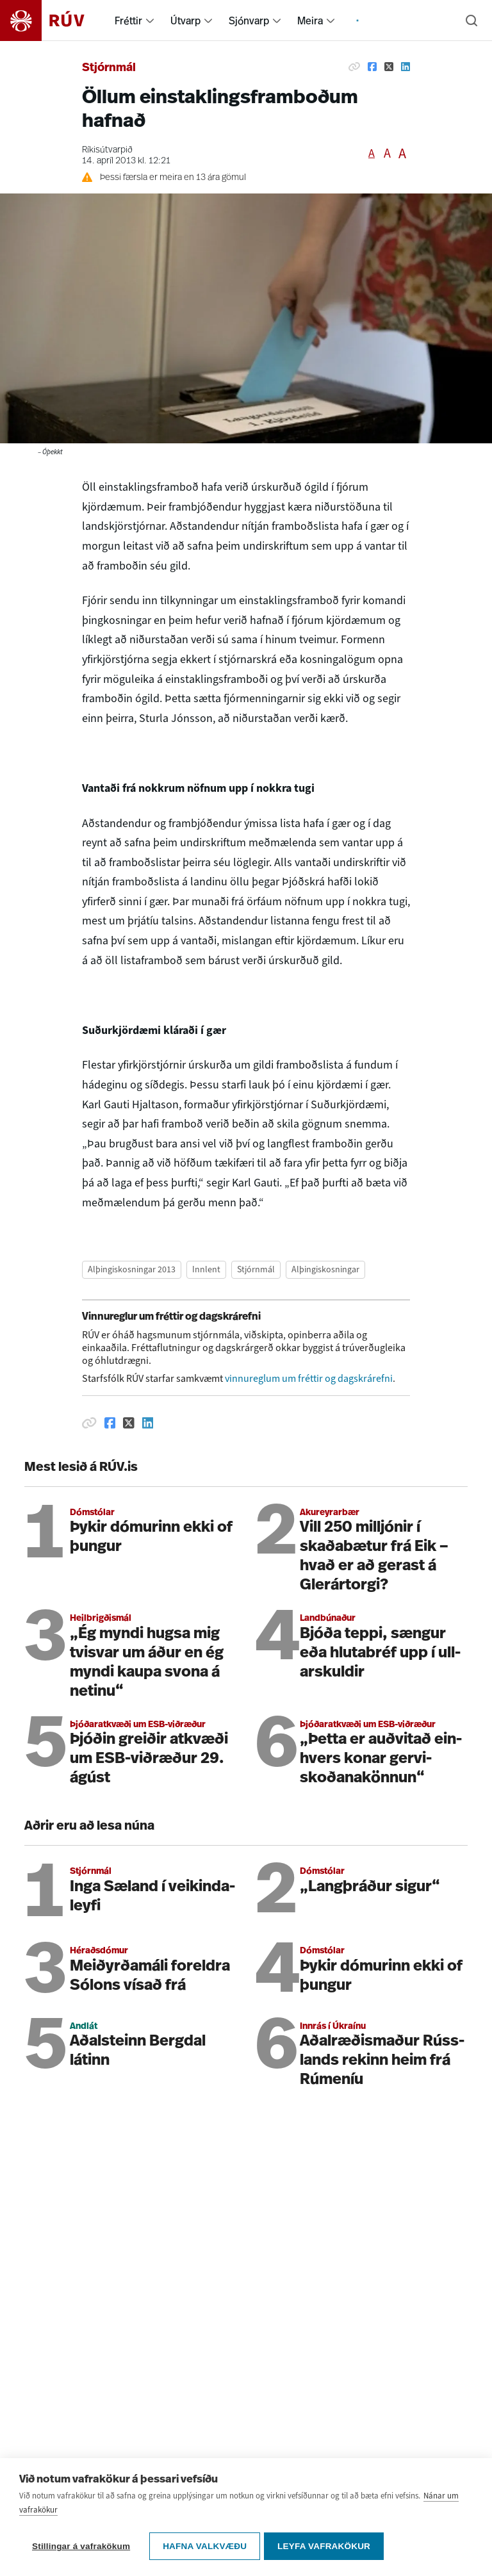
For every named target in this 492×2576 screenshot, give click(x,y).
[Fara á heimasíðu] (53, 20)
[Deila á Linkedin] (405, 67)
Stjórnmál (109, 68)
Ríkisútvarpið (107, 150)
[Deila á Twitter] (388, 67)
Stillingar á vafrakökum (81, 2548)
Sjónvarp (249, 20)
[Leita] (471, 20)
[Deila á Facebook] (372, 67)
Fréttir (128, 20)
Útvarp (185, 20)
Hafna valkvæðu (205, 2548)
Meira (310, 20)
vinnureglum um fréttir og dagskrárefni (309, 1378)
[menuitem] (150, 20)
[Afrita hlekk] (354, 67)
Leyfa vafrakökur (326, 2548)
